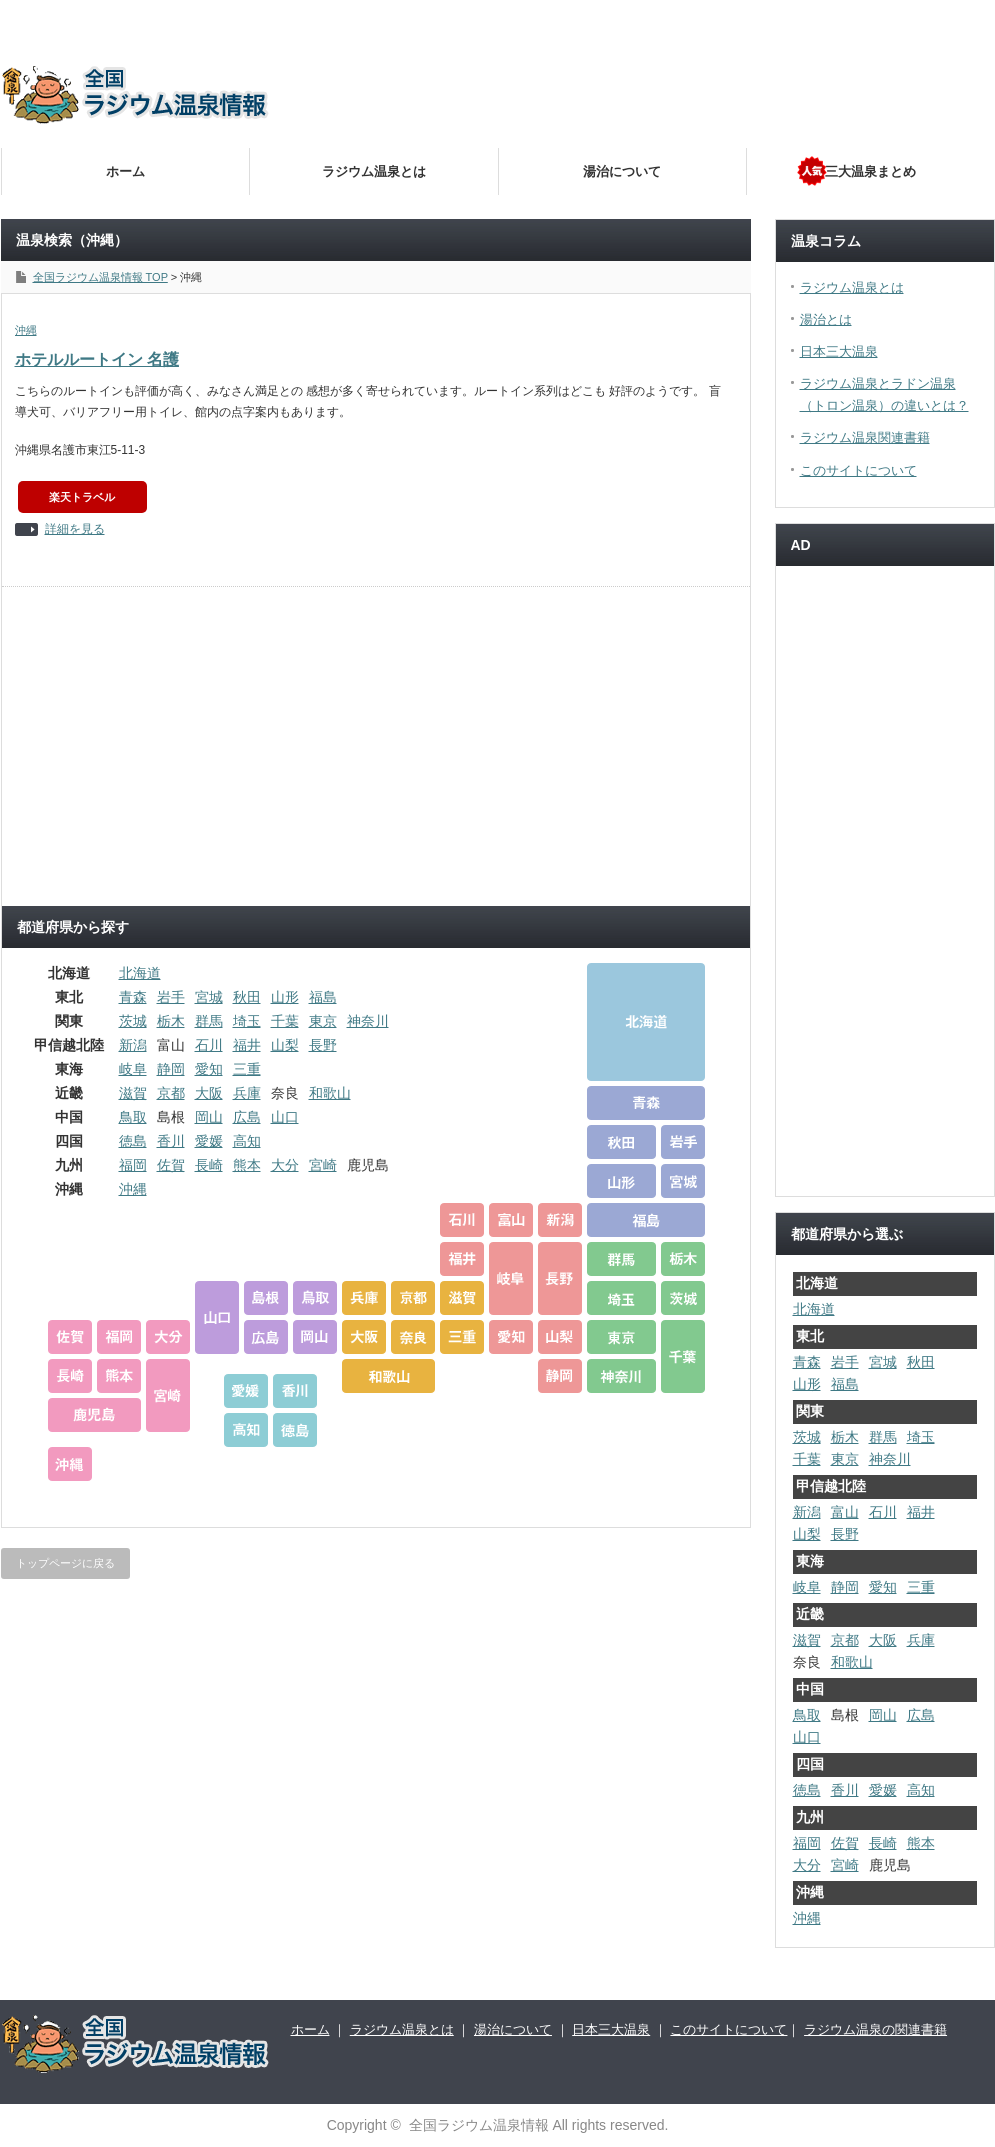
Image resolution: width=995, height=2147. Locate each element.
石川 (209, 1045)
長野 (323, 1045)
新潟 (133, 1045)
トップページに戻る (65, 1563)
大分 (285, 1165)
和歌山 (330, 1093)
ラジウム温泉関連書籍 (865, 437)
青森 (133, 997)
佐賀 (171, 1165)
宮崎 (323, 1165)
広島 (247, 1117)
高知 (247, 1141)
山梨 (285, 1045)
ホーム (125, 171)
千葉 (285, 1021)
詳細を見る (75, 529)
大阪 (209, 1093)
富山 (845, 1512)
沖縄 (26, 330)
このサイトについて (858, 470)
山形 (285, 997)
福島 (323, 997)
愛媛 (209, 1141)
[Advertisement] (645, 200)
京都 (171, 1093)
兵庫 (247, 1093)
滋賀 (133, 1093)
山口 (285, 1117)
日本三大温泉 (839, 351)
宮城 (209, 997)
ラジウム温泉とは (374, 171)
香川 (171, 1141)
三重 (247, 1069)
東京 (323, 1021)
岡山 (209, 1117)
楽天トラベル (82, 497)
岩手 (171, 997)
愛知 (209, 1069)
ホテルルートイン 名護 (97, 359)
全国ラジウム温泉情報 (479, 2125)
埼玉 (247, 1021)
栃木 (171, 1021)
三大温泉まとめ (870, 171)
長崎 (209, 1165)
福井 (247, 1045)
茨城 (133, 1021)
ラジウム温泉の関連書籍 (875, 2029)
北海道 (140, 973)
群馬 (209, 1021)
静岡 (171, 1069)
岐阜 (133, 1069)
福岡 (133, 1165)
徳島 (133, 1141)
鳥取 (133, 1117)
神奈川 (368, 1021)
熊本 (247, 1165)
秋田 (247, 997)
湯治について (622, 171)
